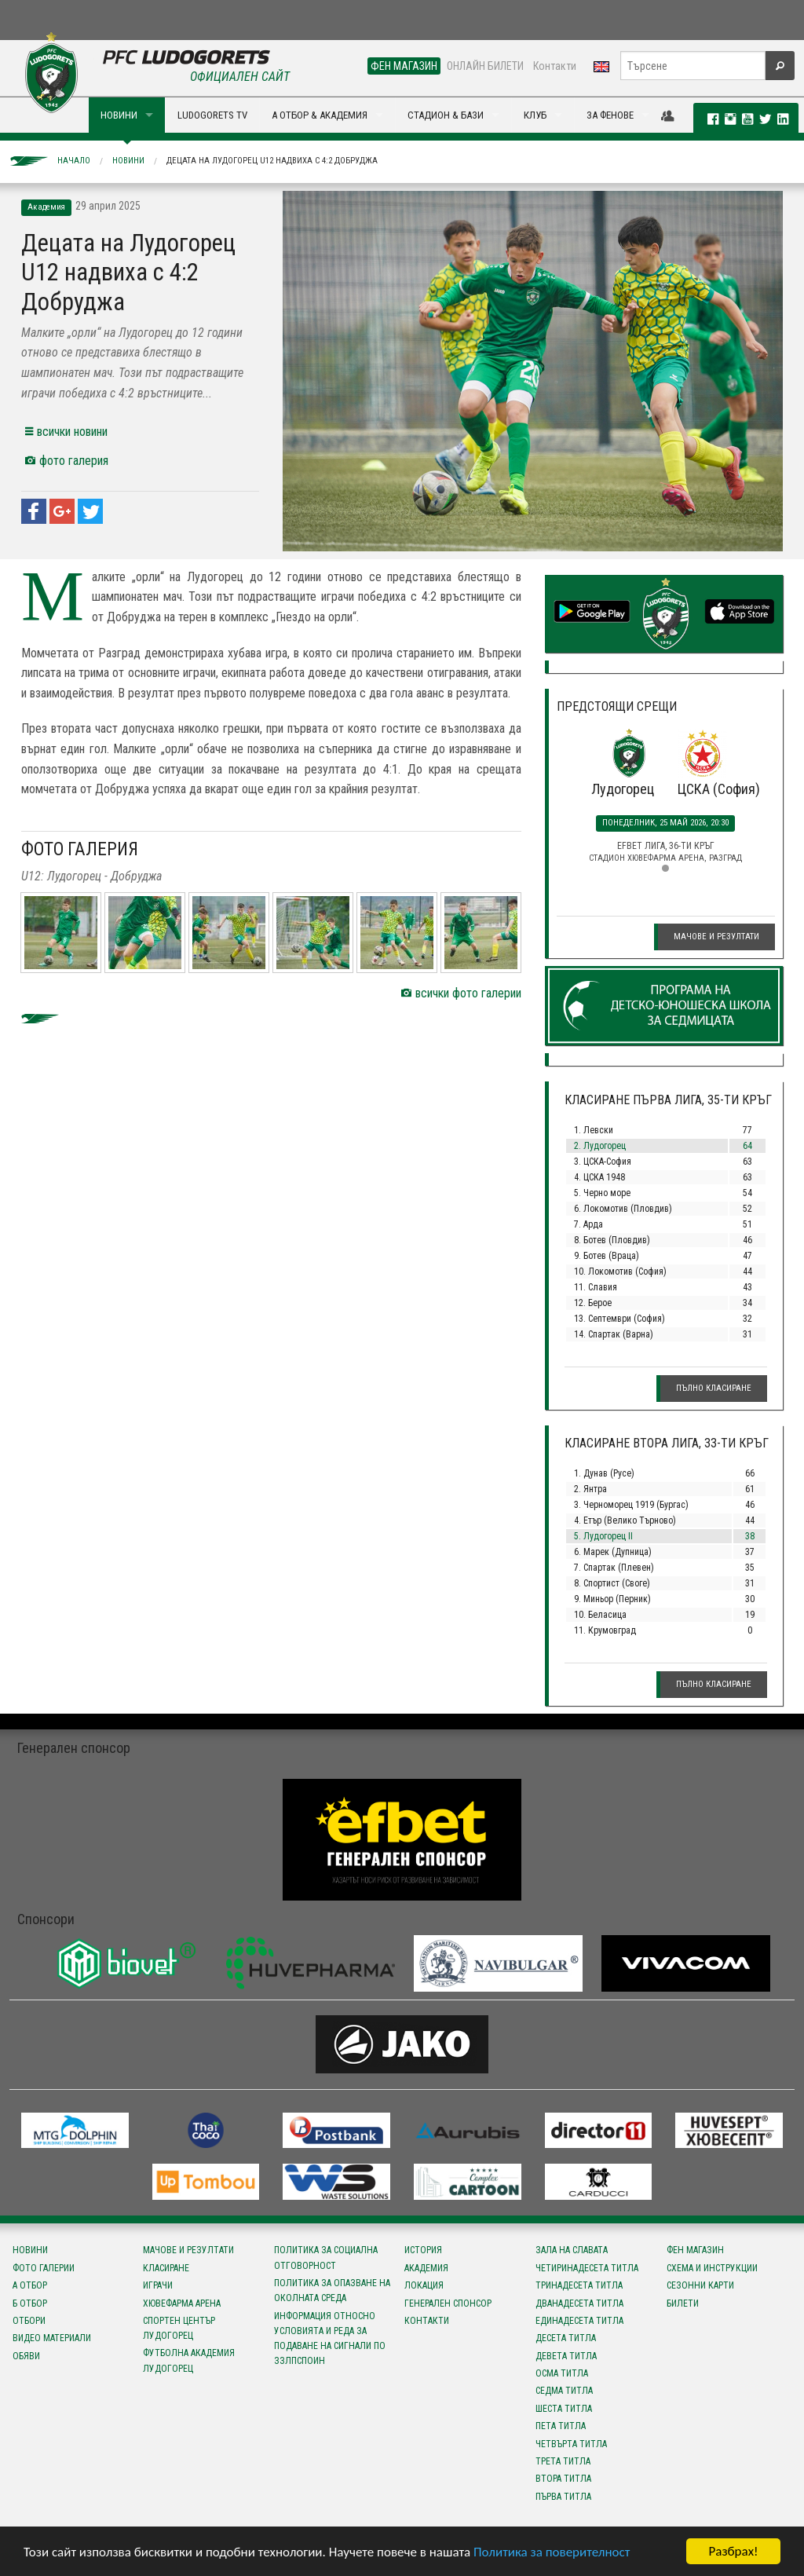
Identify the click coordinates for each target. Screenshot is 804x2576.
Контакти (554, 66)
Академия (426, 2268)
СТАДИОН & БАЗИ (445, 115)
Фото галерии (44, 2268)
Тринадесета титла (579, 2285)
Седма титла (564, 2390)
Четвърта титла (571, 2444)
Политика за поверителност (551, 2552)
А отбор (30, 2285)
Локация (424, 2285)
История (423, 2250)
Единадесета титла (579, 2320)
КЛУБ (535, 115)
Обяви (26, 2356)
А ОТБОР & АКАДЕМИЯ (319, 115)
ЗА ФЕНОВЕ (610, 115)
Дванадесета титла (579, 2303)
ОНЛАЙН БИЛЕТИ (485, 66)
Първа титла (563, 2496)
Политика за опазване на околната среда (332, 2290)
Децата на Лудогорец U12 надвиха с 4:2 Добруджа (272, 160)
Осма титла (561, 2373)
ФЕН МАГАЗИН (404, 66)
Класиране (166, 2268)
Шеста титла (563, 2408)
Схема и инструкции (712, 2268)
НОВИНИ (118, 115)
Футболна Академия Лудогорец (189, 2360)
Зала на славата (571, 2250)
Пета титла (560, 2425)
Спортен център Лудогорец (179, 2328)
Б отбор (30, 2303)
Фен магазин (695, 2250)
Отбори (29, 2320)
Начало (73, 160)
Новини (128, 160)
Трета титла (562, 2461)
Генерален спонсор (448, 2303)
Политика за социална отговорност (326, 2257)
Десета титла (565, 2338)
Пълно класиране (713, 1388)
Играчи (158, 2285)
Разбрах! (733, 2551)
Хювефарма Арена (182, 2303)
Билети (683, 2303)
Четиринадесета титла (586, 2268)
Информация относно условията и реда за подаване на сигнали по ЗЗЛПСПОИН (330, 2339)
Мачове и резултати (716, 936)
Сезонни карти (700, 2285)
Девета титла (566, 2356)
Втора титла (563, 2478)
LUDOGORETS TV (212, 115)
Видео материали (52, 2338)
